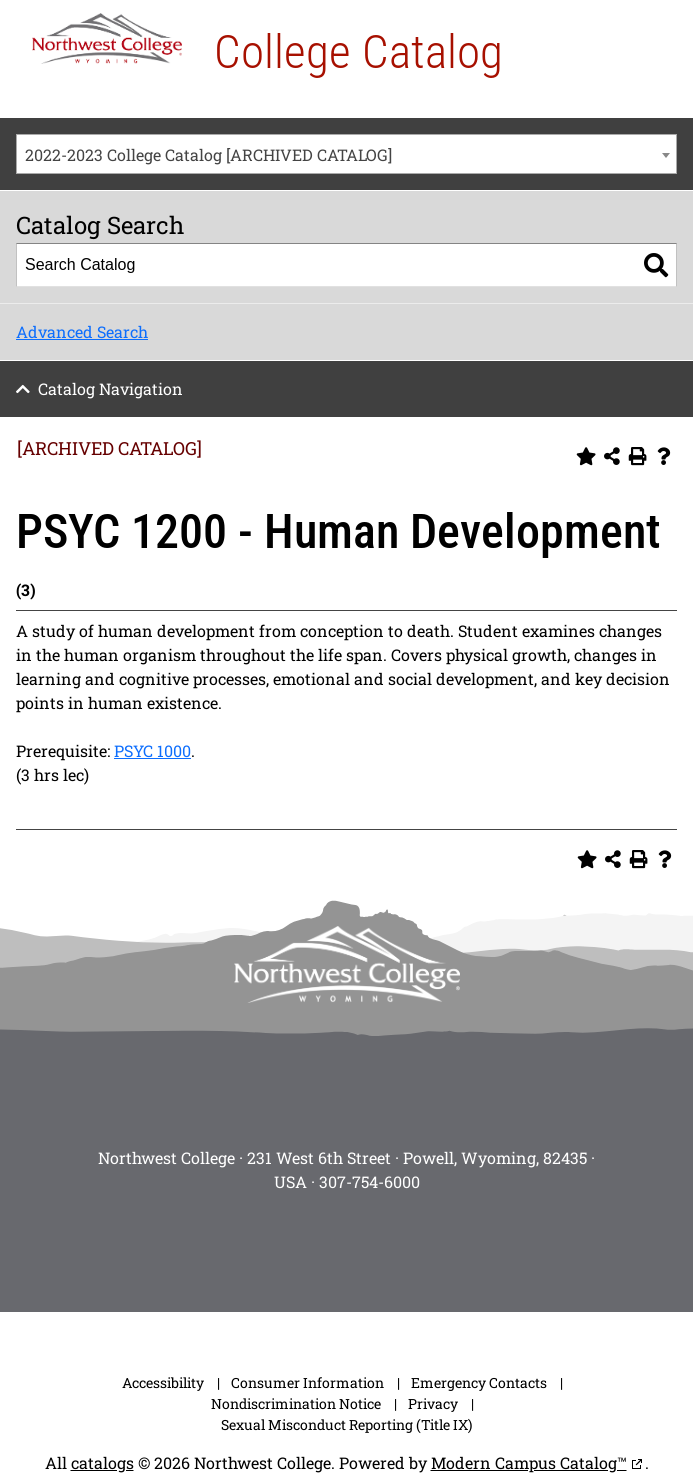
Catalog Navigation (110, 388)
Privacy (433, 1403)
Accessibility (163, 1382)
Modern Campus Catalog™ (529, 1462)
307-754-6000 (369, 1181)
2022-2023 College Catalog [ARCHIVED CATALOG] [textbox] (208, 154)
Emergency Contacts (479, 1382)
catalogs (102, 1462)
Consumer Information (307, 1382)
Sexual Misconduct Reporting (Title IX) (346, 1424)
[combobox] (346, 154)
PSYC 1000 (152, 750)
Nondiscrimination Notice (296, 1403)
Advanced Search (82, 331)
